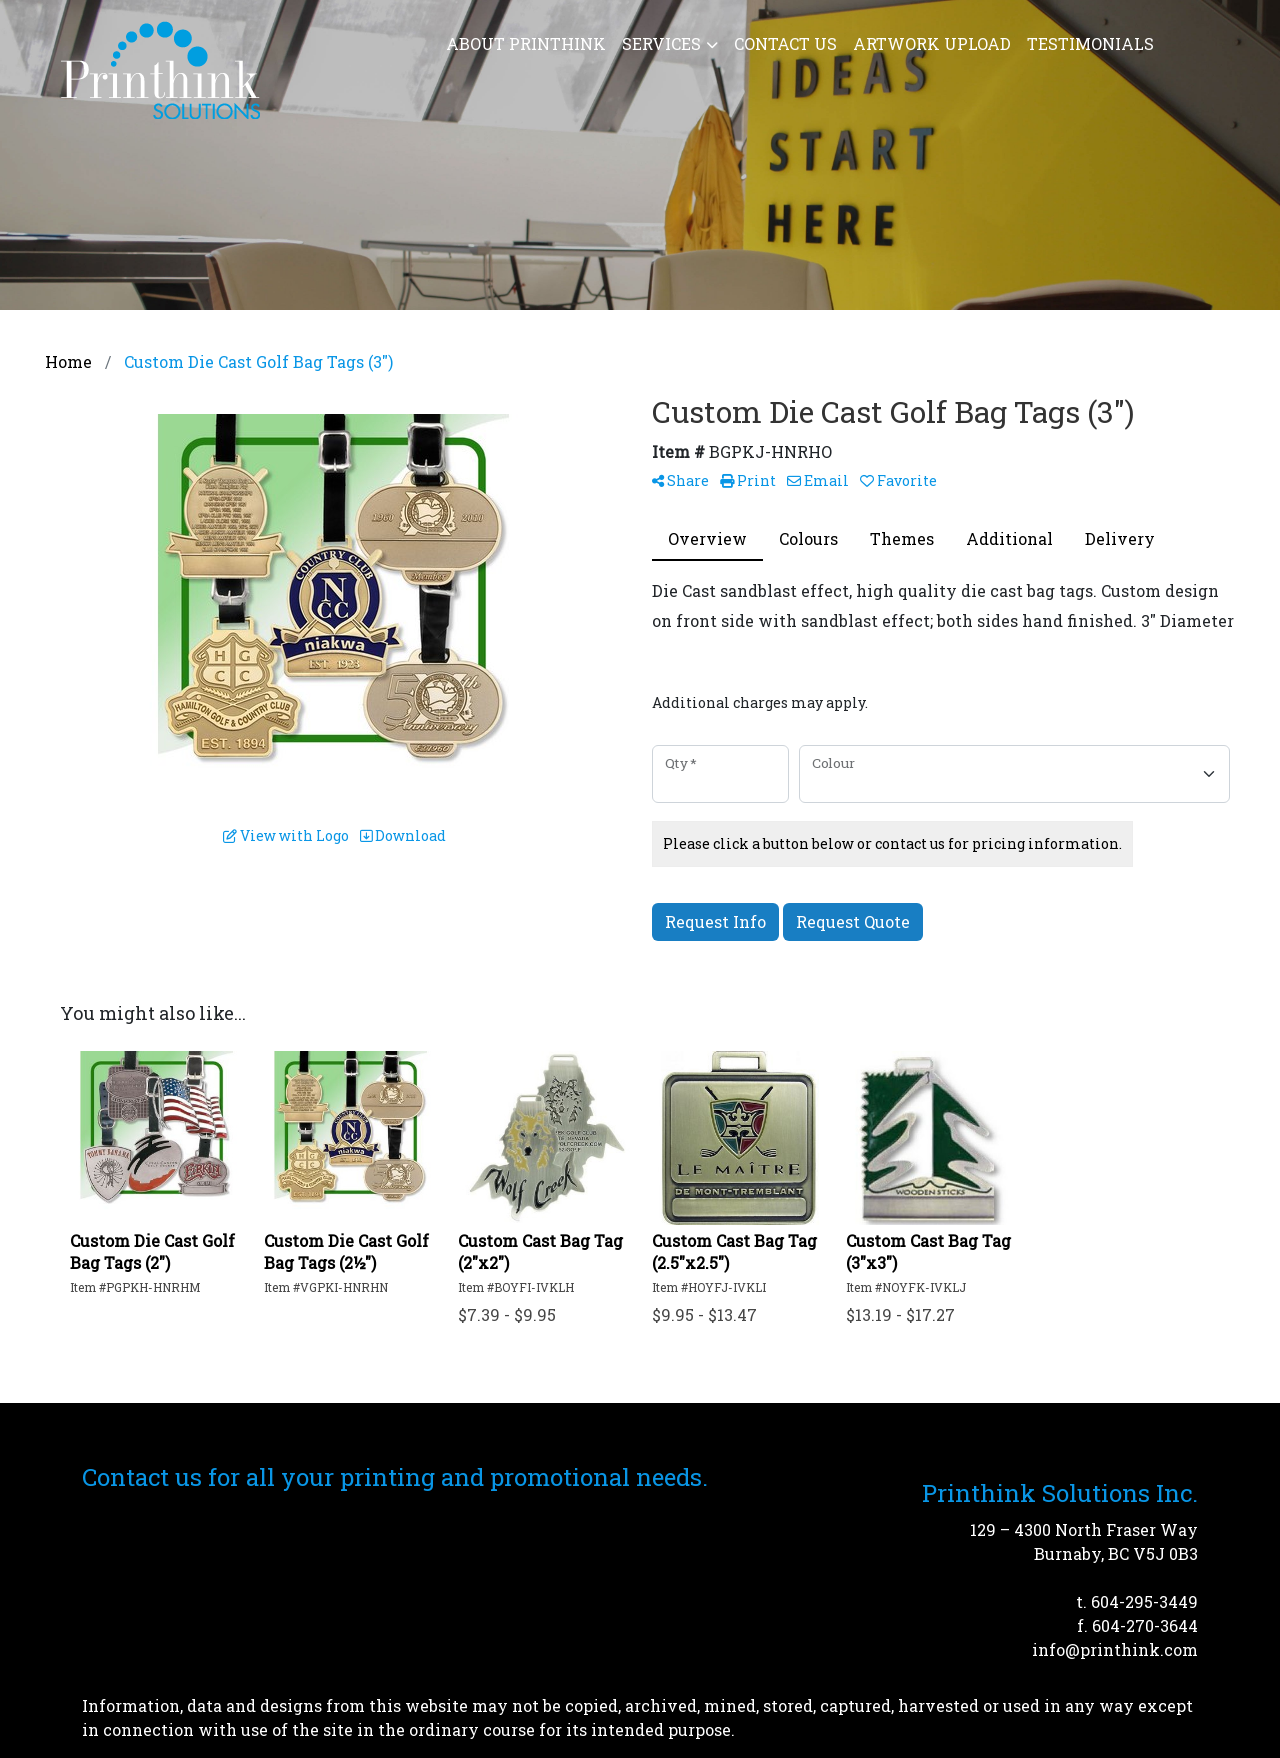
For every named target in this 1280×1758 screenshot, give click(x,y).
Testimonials (1090, 43)
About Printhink (526, 43)
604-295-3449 (1144, 1601)
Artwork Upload (932, 43)
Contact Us (785, 43)
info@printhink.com (1115, 1649)
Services (661, 43)
